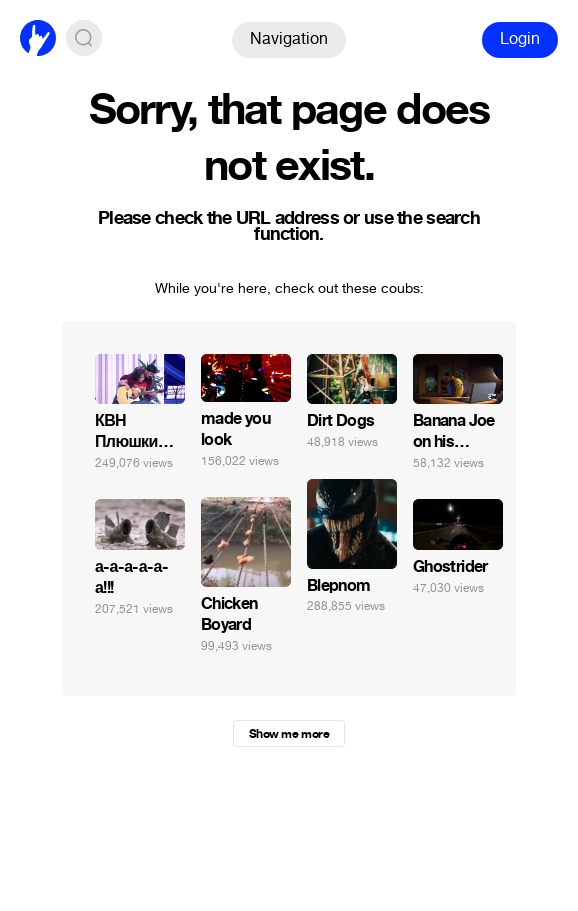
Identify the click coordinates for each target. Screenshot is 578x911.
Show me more (289, 734)
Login (520, 38)
